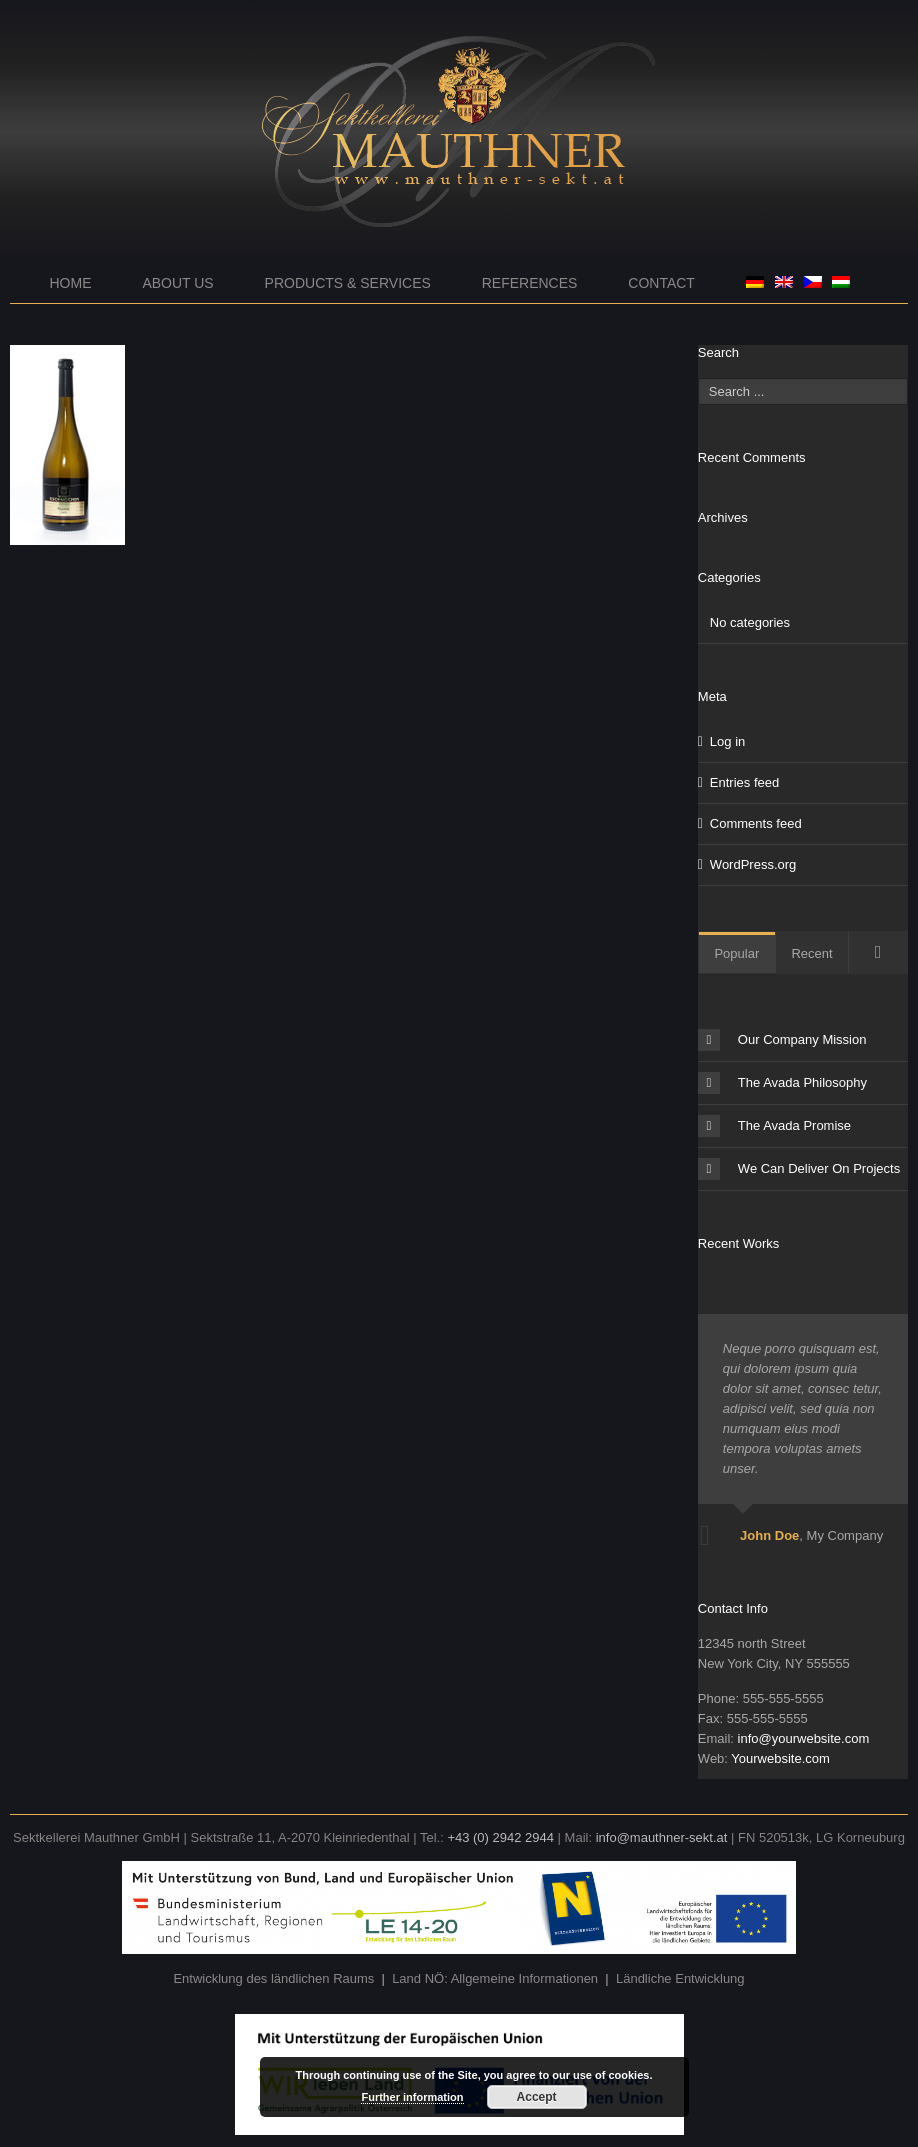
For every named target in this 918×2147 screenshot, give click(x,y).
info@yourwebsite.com (804, 1738)
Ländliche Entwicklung (680, 1978)
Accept (537, 2097)
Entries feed (744, 782)
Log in (727, 741)
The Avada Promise (774, 1126)
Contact (661, 283)
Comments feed (756, 823)
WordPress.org (753, 864)
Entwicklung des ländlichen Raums (273, 1978)
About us (177, 283)
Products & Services (348, 283)
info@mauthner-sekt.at (662, 1837)
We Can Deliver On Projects (799, 1169)
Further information (412, 2097)
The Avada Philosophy (782, 1083)
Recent (811, 953)
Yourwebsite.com (780, 1758)
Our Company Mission (782, 1040)
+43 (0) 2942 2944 (500, 1837)
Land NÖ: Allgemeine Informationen (495, 1978)
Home (71, 283)
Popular (736, 953)
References (530, 283)
